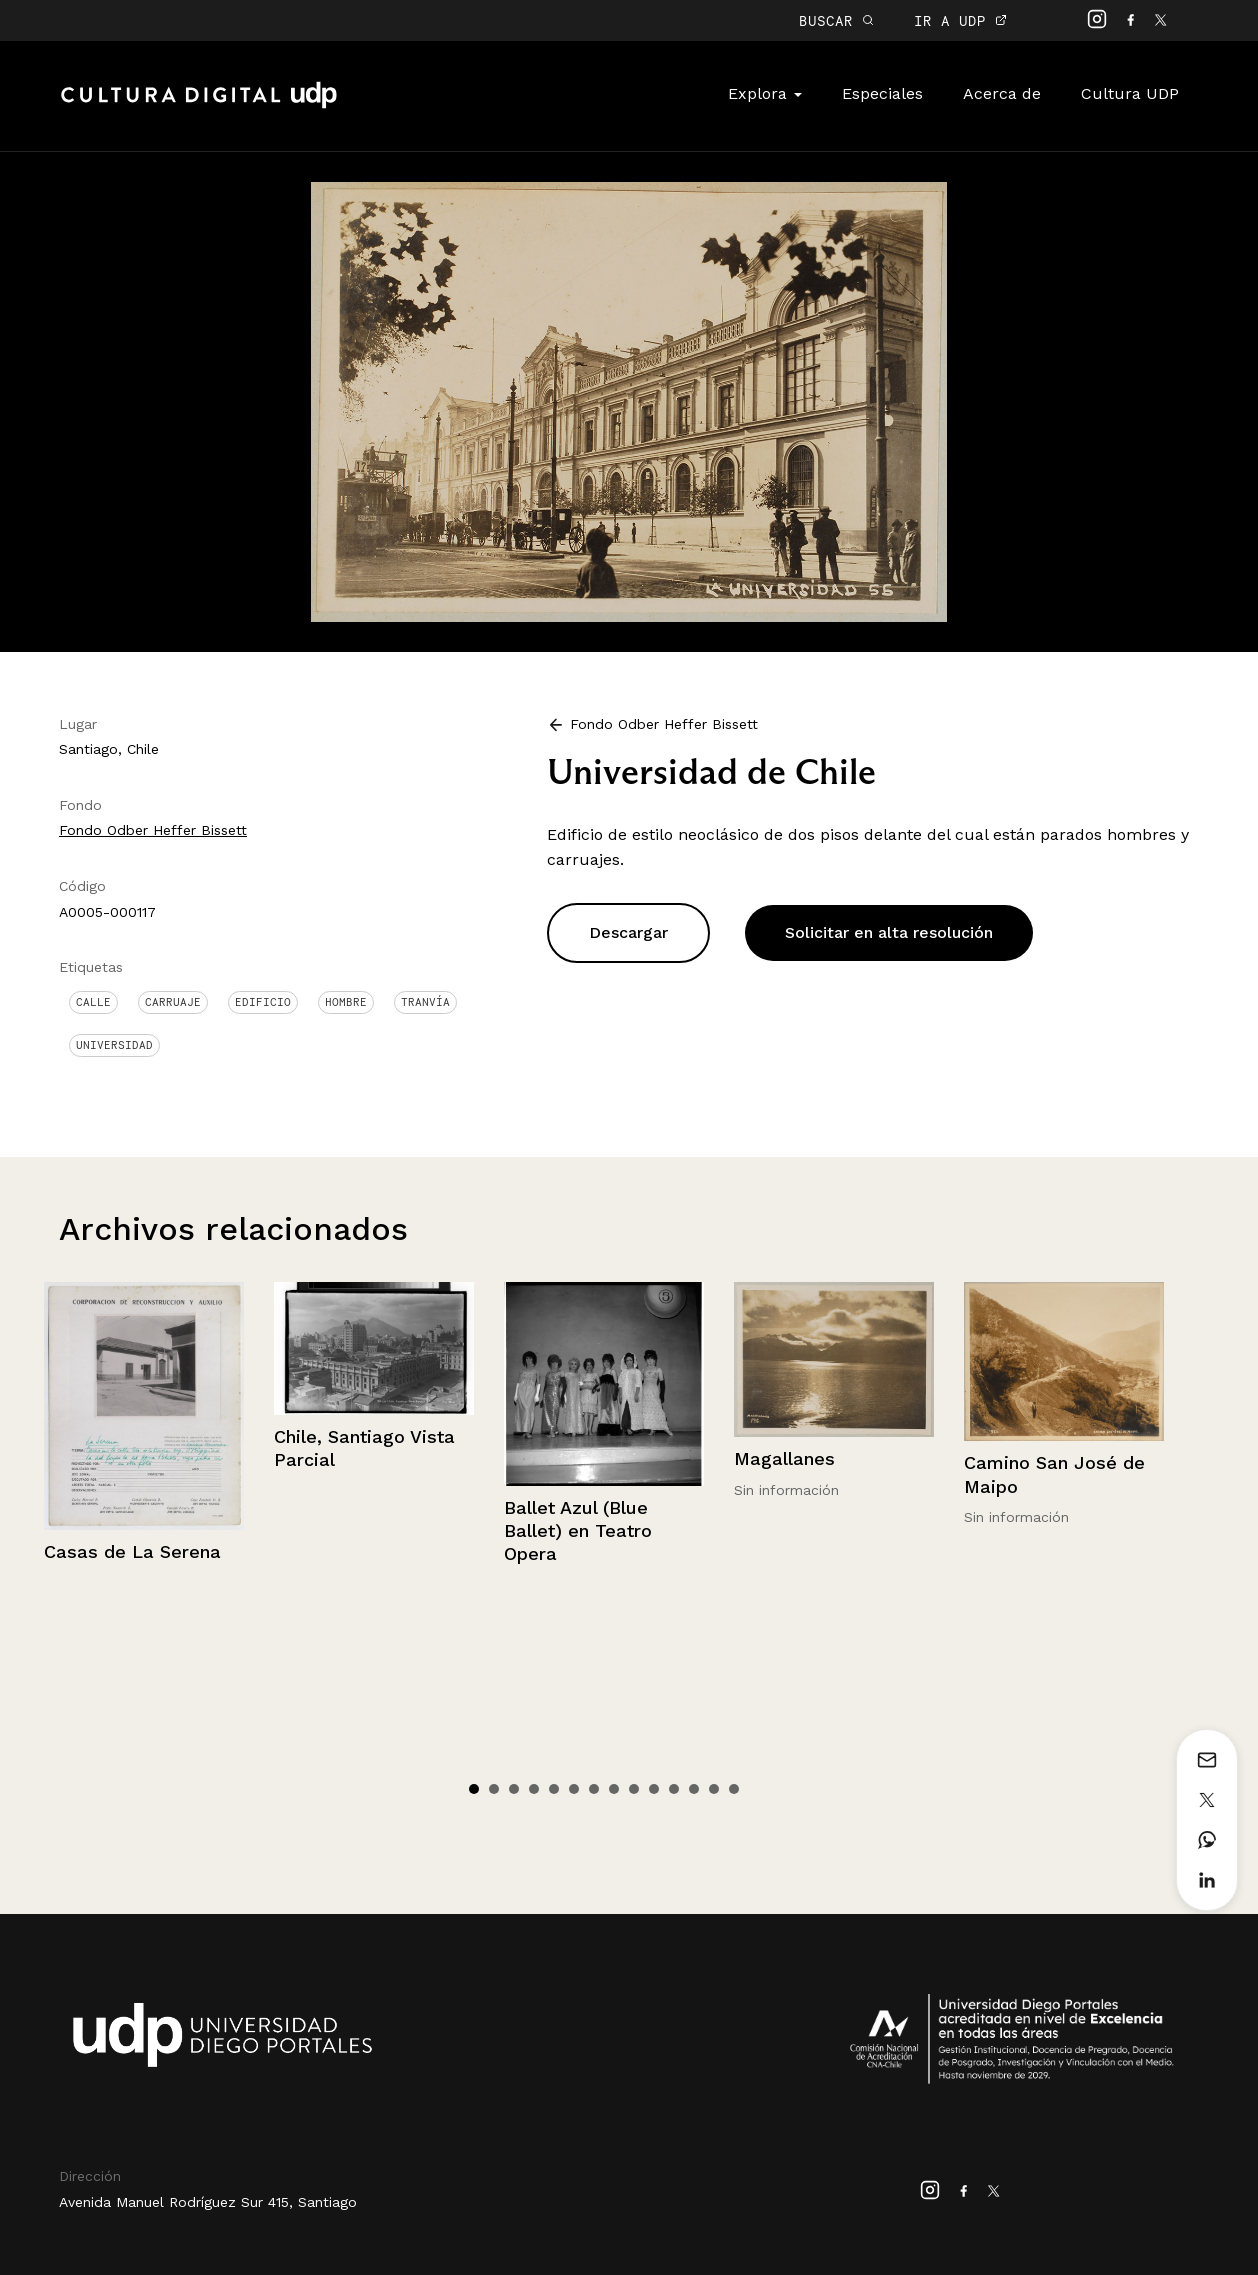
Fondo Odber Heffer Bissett (153, 830)
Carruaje (173, 1002)
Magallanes (784, 1458)
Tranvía (425, 1002)
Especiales (882, 93)
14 (734, 1789)
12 (694, 1789)
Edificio (263, 1002)
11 (674, 1789)
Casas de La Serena (132, 1551)
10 (654, 1789)
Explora (765, 93)
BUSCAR (836, 20)
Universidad (114, 1045)
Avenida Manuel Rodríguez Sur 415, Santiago (208, 2202)
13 (714, 1789)
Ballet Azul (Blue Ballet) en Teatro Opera (578, 1531)
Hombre (346, 1002)
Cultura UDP (1130, 93)
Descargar (628, 932)
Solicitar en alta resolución (889, 932)
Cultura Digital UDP (199, 106)
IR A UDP (960, 20)
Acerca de (1002, 93)
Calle (93, 1002)
